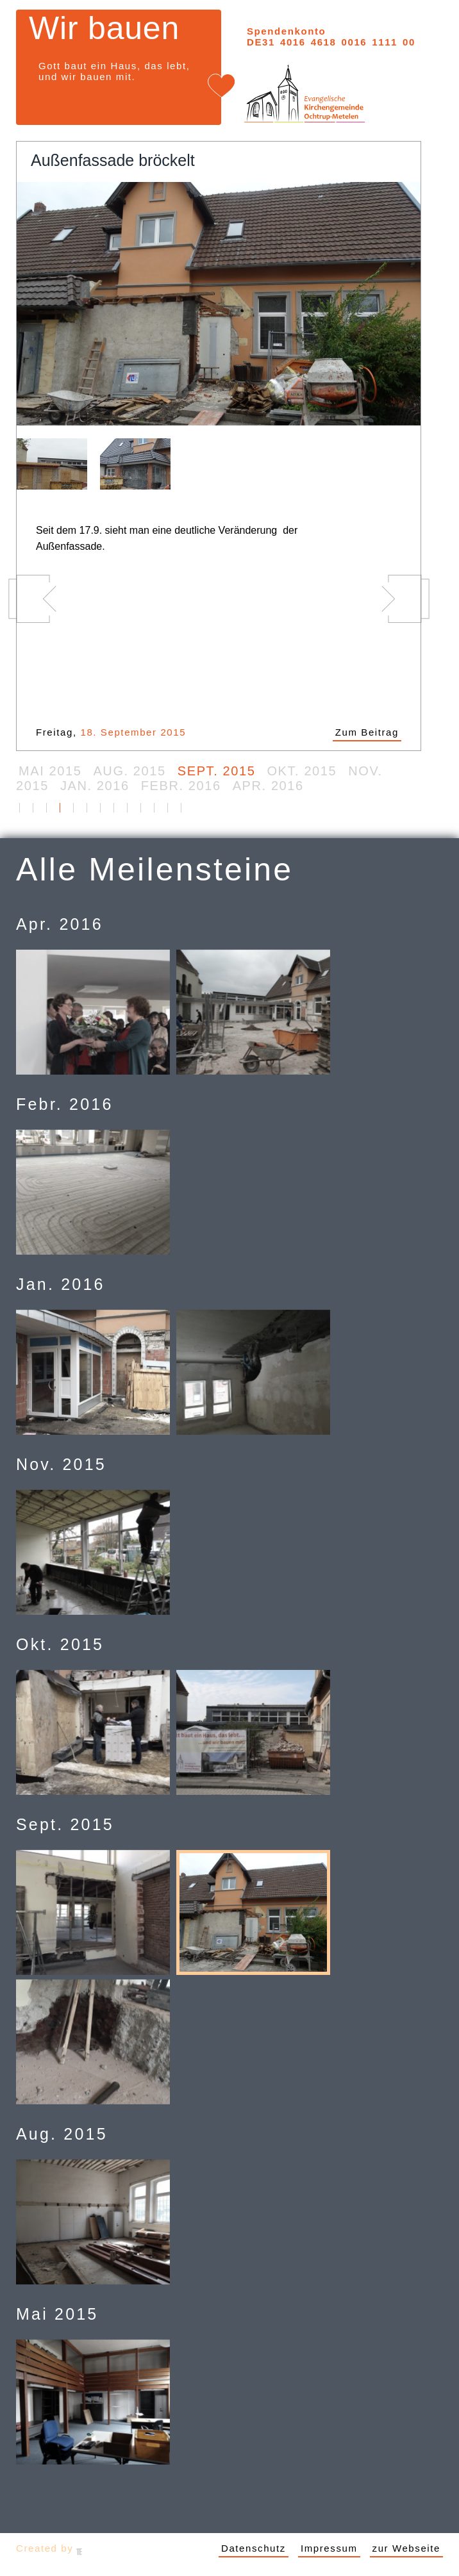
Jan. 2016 (94, 786)
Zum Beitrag (367, 732)
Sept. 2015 (217, 771)
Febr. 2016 (181, 786)
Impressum (329, 2548)
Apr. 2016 (268, 786)
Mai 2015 (50, 771)
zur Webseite (406, 2548)
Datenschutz (253, 2548)
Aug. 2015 (129, 771)
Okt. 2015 (302, 771)
